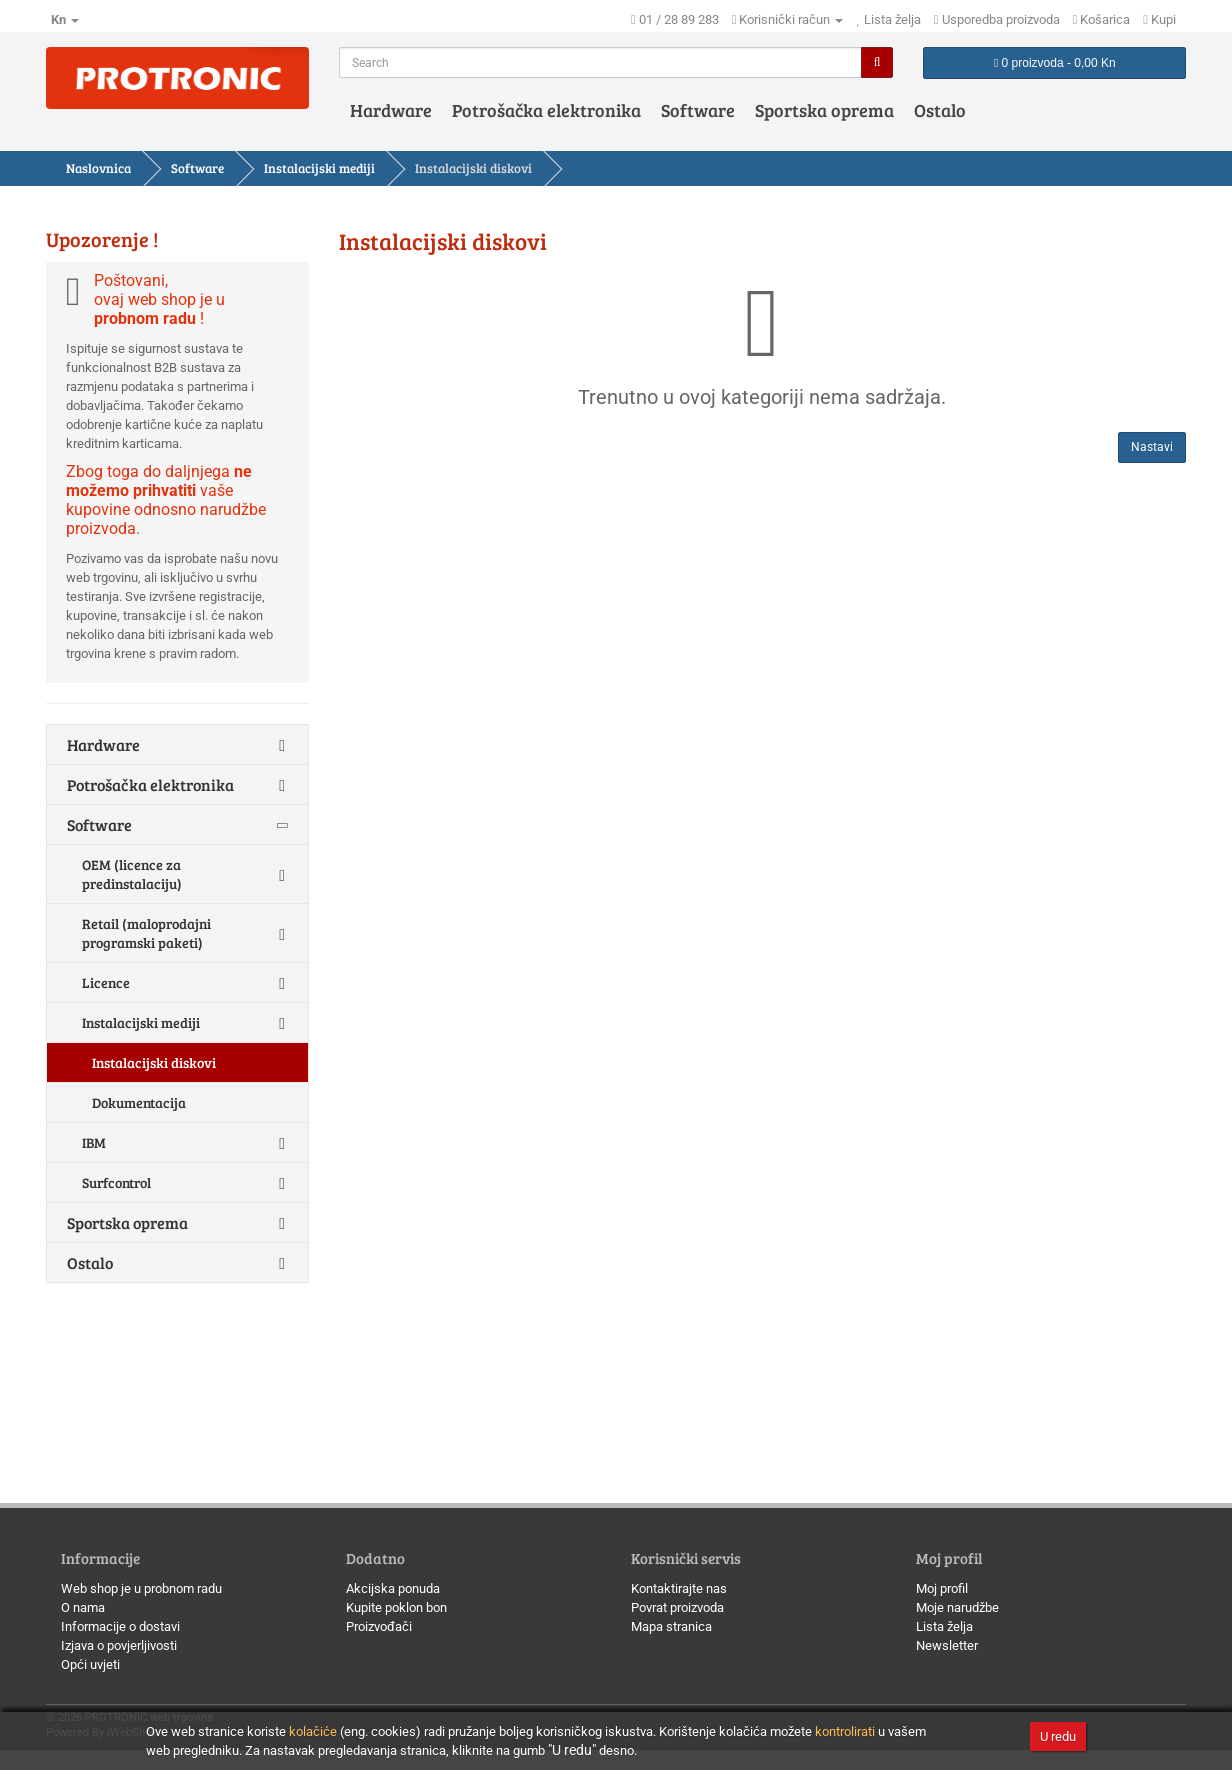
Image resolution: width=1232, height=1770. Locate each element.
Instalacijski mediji (319, 168)
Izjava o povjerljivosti (119, 1645)
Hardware (391, 110)
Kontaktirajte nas (679, 1588)
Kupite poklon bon (396, 1607)
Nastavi (1152, 447)
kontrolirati (845, 1731)
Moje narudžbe (957, 1607)
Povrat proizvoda (677, 1607)
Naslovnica (98, 168)
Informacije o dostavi (120, 1626)
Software (698, 110)
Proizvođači (379, 1626)
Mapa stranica (671, 1626)
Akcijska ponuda (393, 1588)
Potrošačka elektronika (546, 110)
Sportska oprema (824, 110)
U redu (1058, 1736)
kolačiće (313, 1731)
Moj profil (942, 1588)
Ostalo (940, 110)
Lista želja (944, 1626)
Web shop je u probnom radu (141, 1588)
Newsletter (947, 1645)
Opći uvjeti (90, 1664)
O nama (83, 1607)
